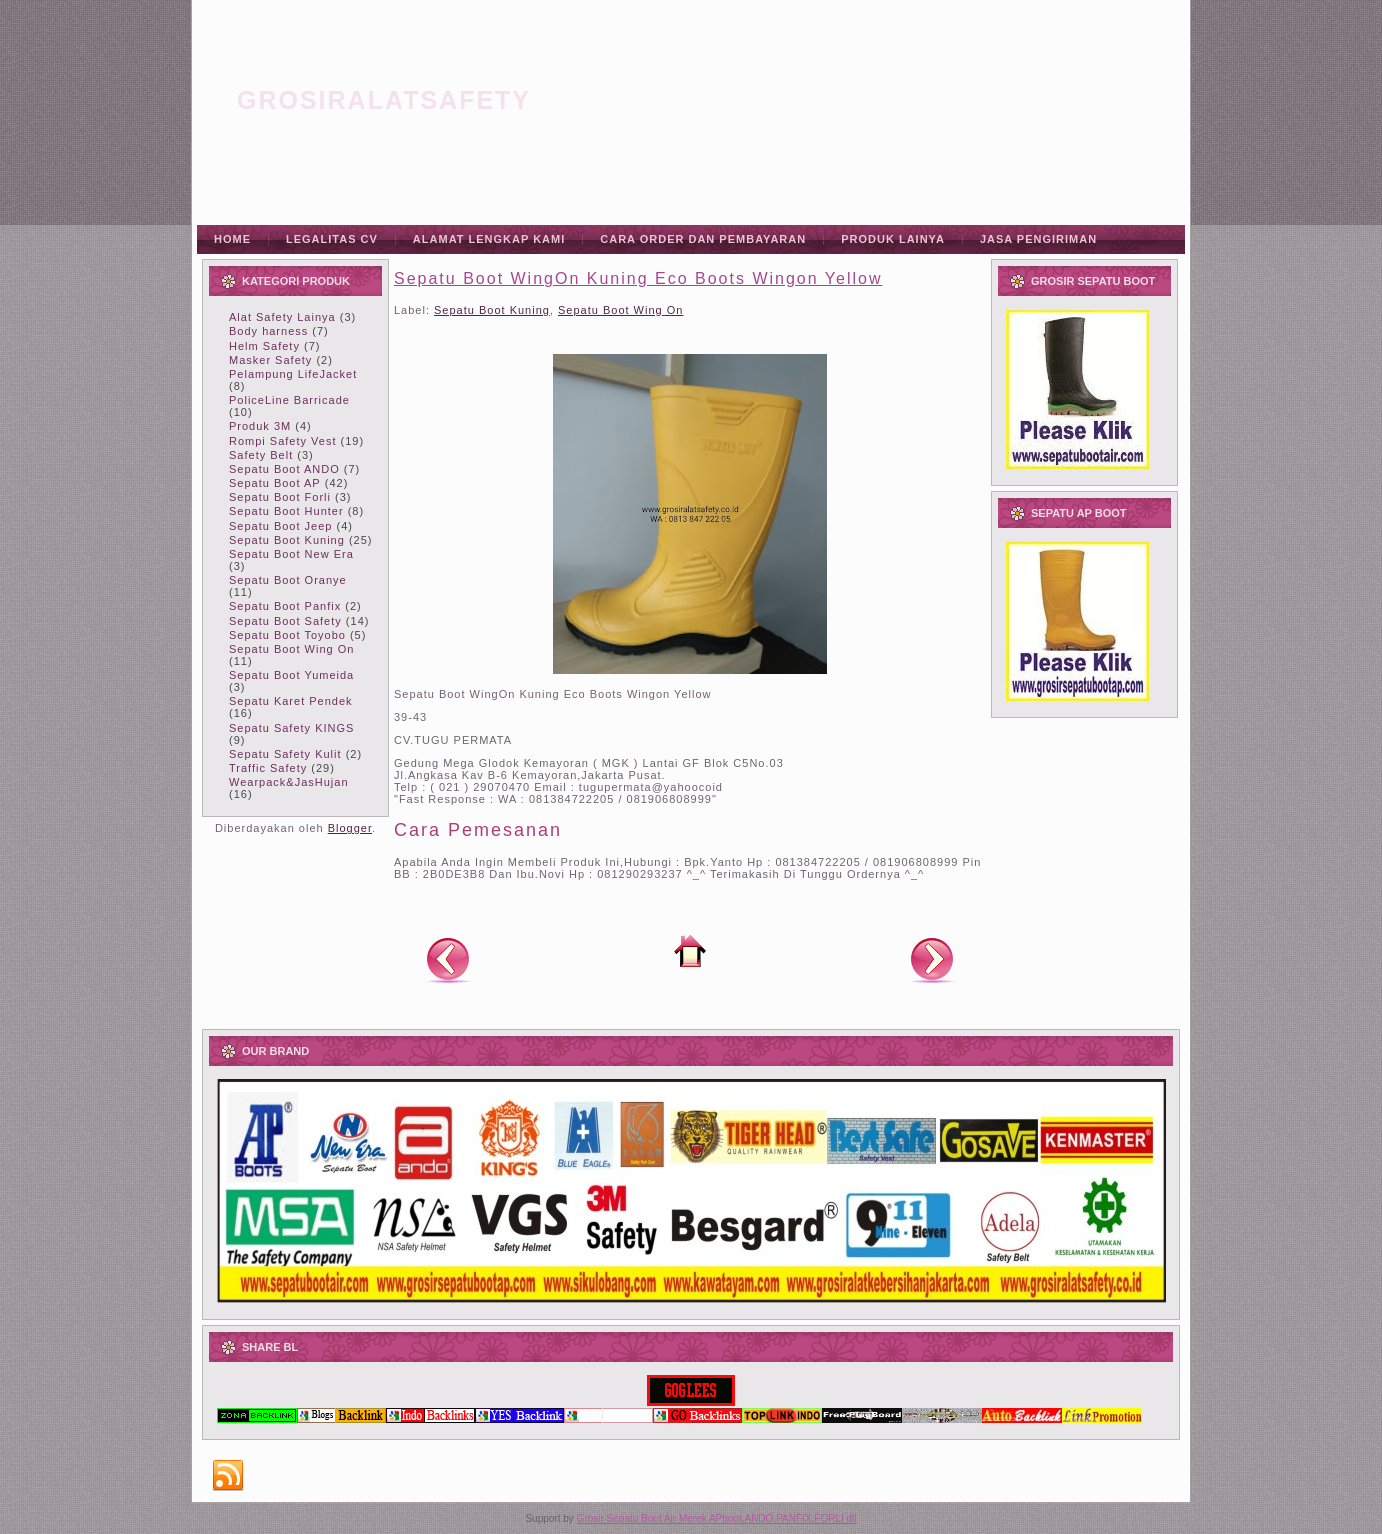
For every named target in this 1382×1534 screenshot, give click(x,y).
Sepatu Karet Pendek (291, 701)
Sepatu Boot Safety (285, 621)
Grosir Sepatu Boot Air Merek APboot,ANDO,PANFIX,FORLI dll (717, 1518)
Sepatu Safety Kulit (285, 754)
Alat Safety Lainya (282, 317)
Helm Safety (264, 346)
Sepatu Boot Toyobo (287, 635)
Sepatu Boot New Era (291, 554)
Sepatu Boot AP (275, 483)
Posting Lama (932, 959)
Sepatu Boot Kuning (287, 540)
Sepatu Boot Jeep (280, 526)
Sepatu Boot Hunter (286, 511)
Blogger (350, 828)
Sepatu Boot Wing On (291, 649)
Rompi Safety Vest (283, 441)
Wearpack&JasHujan (289, 782)
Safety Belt (261, 455)
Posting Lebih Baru (448, 959)
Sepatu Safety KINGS (291, 728)
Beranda (690, 951)
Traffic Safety (268, 768)
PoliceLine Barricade (289, 400)
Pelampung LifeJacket (293, 374)
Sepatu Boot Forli (280, 497)
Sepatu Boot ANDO (284, 469)
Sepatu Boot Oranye (288, 580)
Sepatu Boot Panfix (285, 606)
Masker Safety (270, 360)
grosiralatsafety (384, 100)
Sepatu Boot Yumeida (291, 675)
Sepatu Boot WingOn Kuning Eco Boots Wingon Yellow (638, 278)
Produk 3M (260, 426)
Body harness (268, 331)
